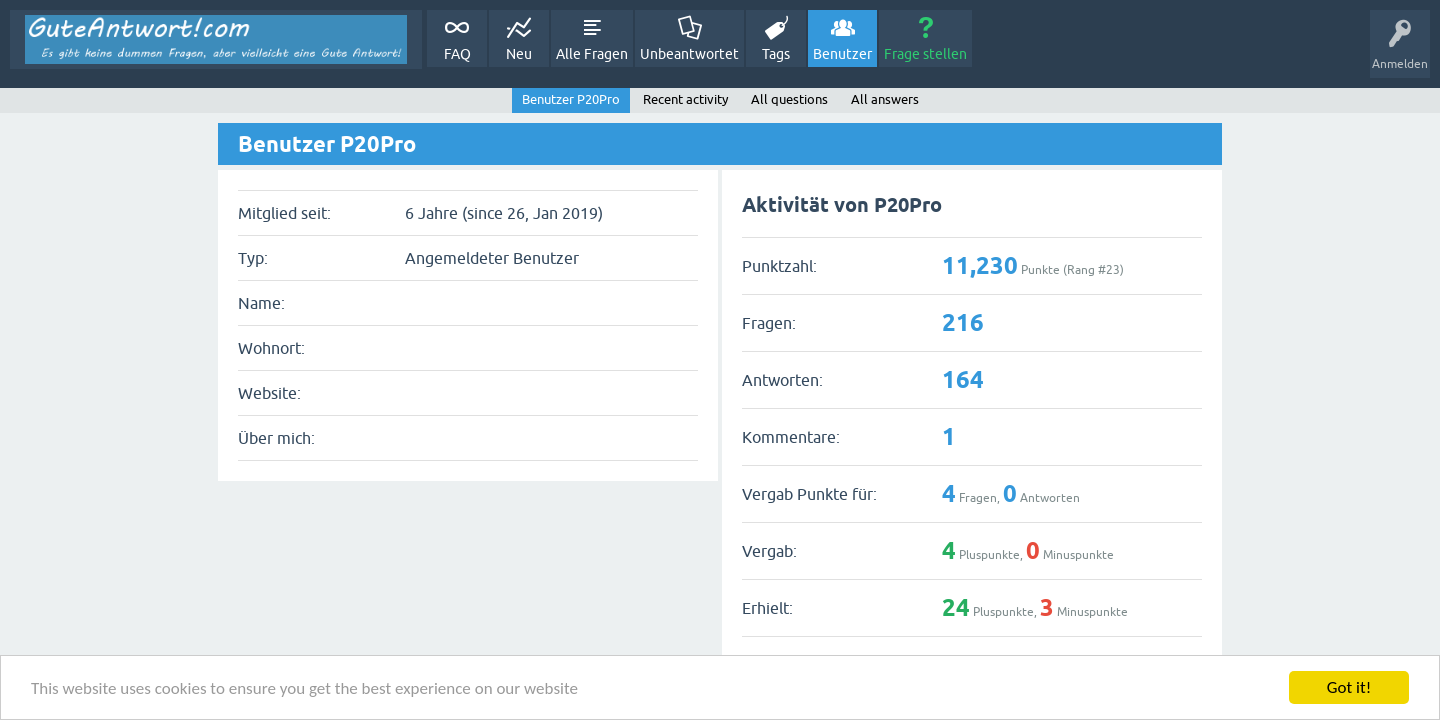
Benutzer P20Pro (571, 99)
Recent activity (685, 99)
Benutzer (842, 54)
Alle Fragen (592, 54)
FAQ (457, 54)
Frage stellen (925, 54)
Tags (776, 54)
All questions (789, 99)
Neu (519, 54)
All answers (885, 99)
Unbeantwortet (689, 54)
